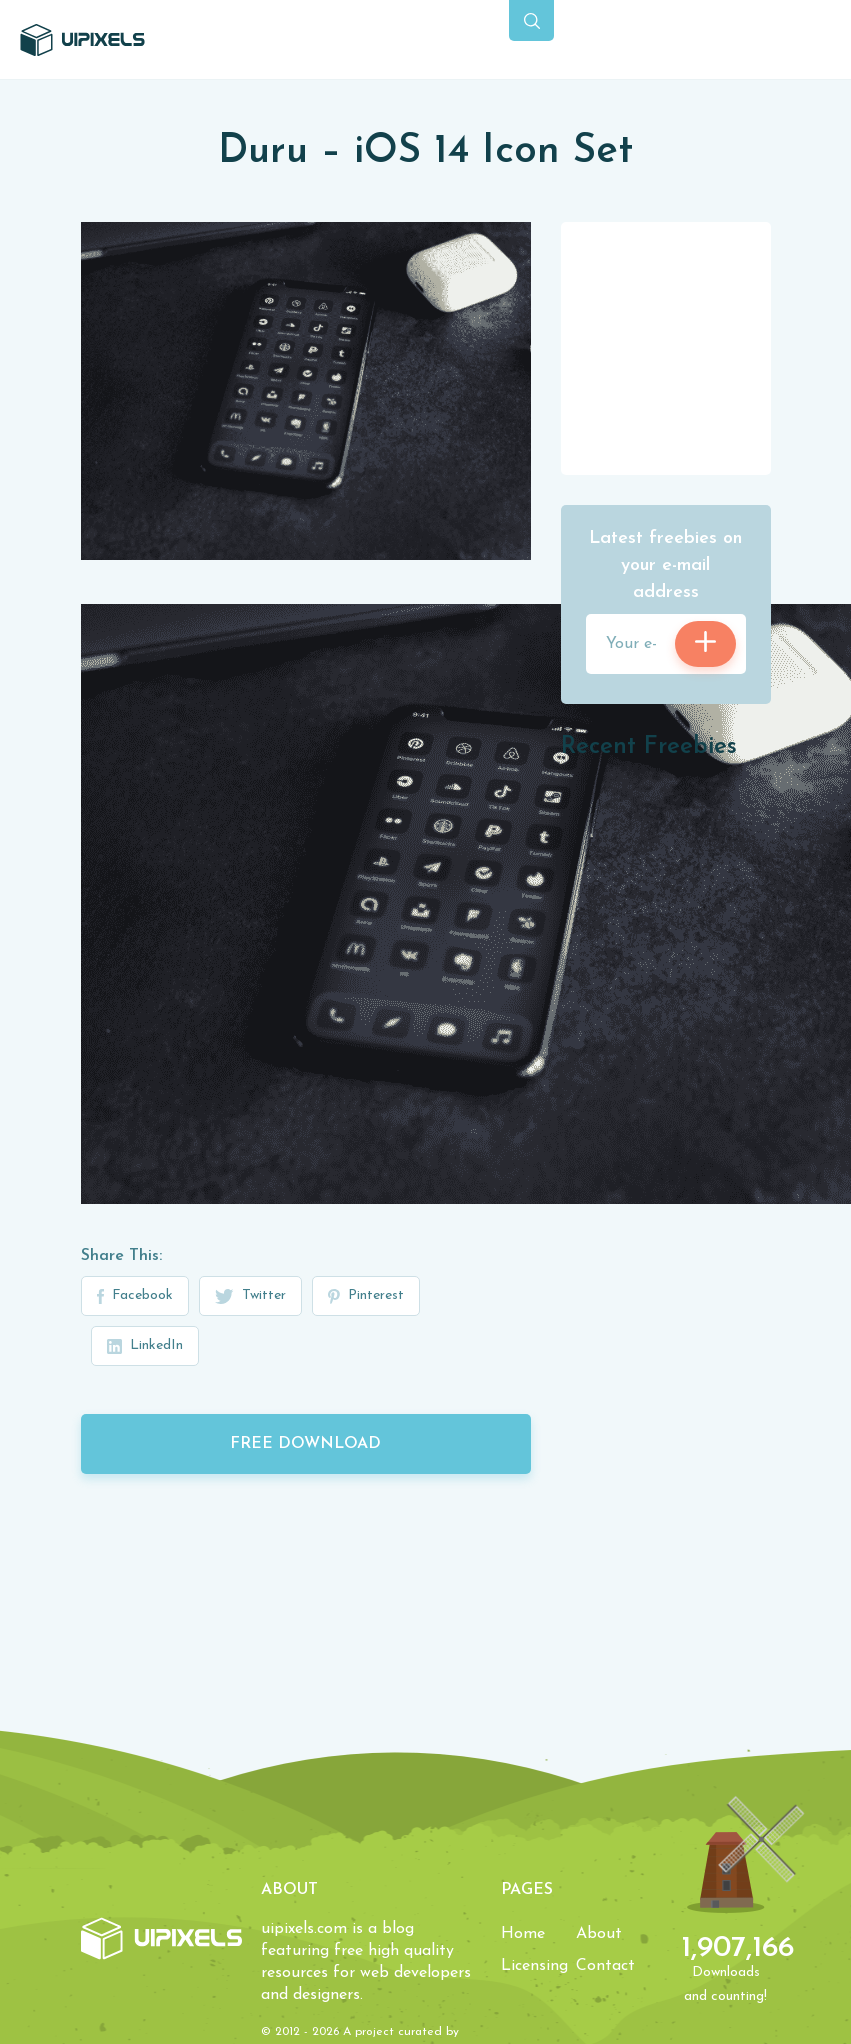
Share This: (121, 1256)
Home (523, 1934)
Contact (605, 1966)
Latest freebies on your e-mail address (665, 565)
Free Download (305, 1444)
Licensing (534, 1966)
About (599, 1934)
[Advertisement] (666, 347)
